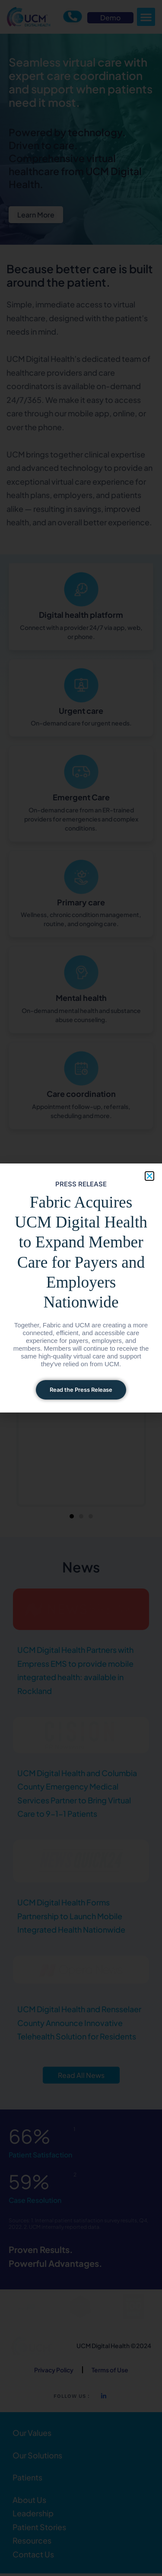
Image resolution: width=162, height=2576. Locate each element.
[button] (149, 1176)
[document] (81, 1288)
